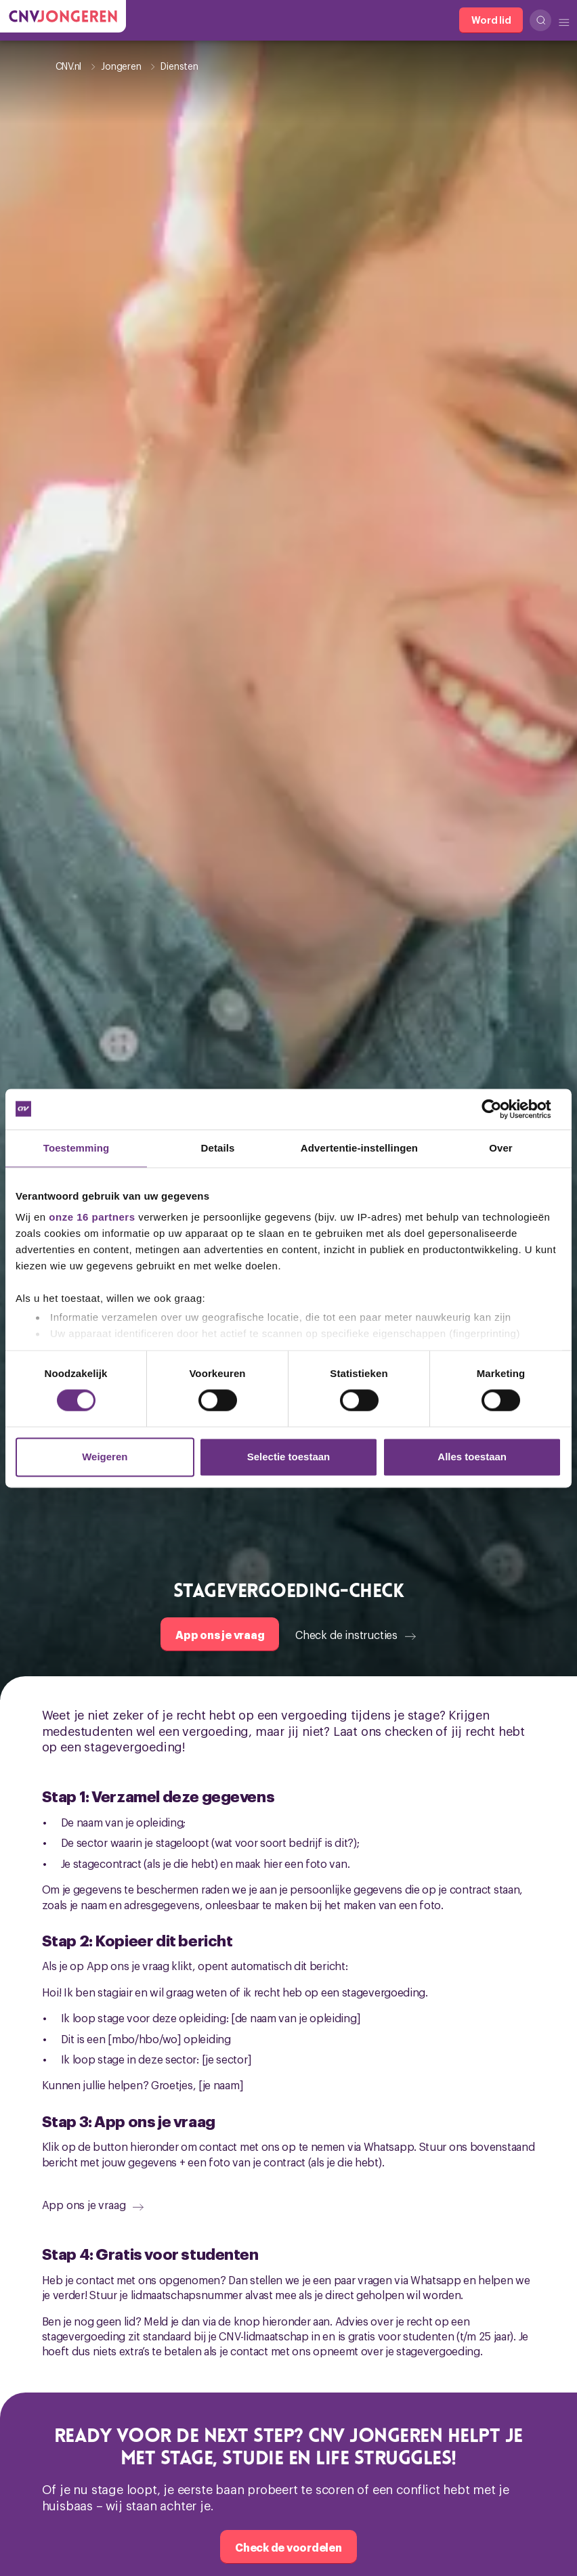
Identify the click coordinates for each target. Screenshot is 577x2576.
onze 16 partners (92, 1217)
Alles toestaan (472, 1456)
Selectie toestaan (288, 1456)
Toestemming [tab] (76, 1148)
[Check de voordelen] (288, 2547)
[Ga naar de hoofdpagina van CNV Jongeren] (63, 16)
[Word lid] (491, 20)
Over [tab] (501, 1148)
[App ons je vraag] (220, 1634)
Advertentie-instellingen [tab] (359, 1148)
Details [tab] (218, 1148)
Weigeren (104, 1456)
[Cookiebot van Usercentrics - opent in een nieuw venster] (502, 1109)
